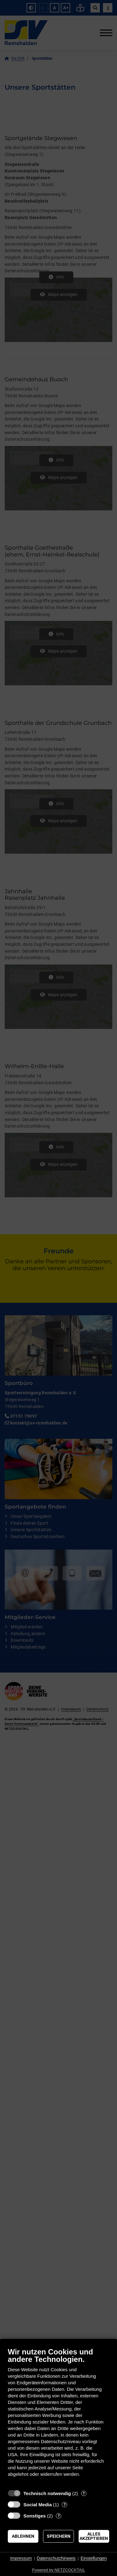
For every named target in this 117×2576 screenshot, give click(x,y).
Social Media (37, 2504)
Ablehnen (23, 2536)
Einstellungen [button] (93, 2558)
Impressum (21, 2558)
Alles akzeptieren (94, 2536)
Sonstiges (34, 2515)
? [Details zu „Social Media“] (65, 2504)
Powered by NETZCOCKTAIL (58, 2570)
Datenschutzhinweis (56, 2558)
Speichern (59, 2536)
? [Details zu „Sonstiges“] (59, 2515)
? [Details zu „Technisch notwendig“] (84, 2493)
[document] (58, 2416)
